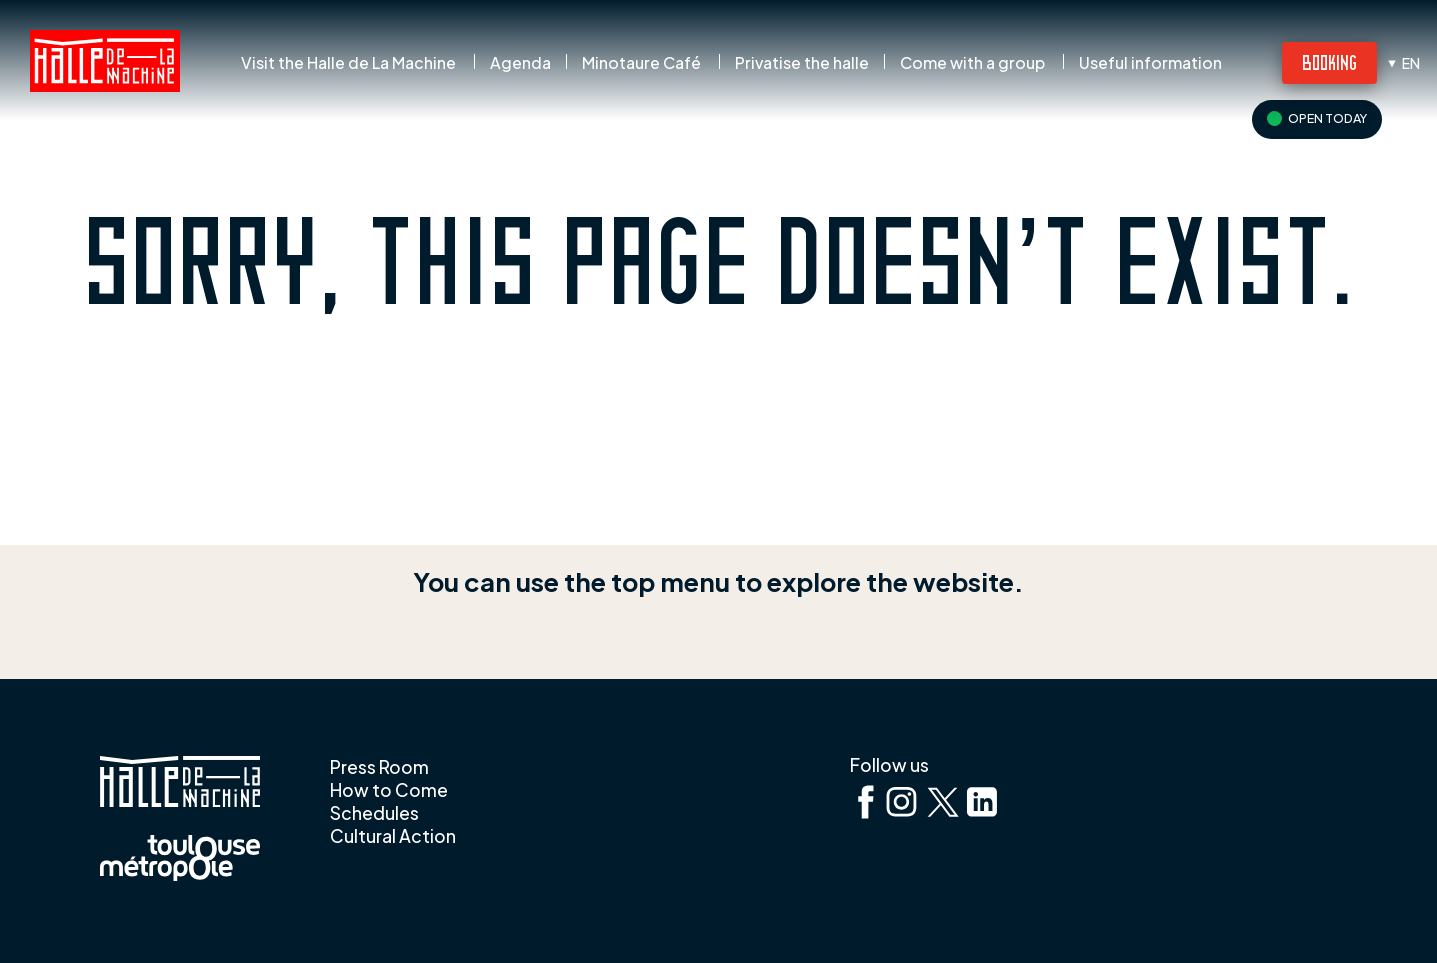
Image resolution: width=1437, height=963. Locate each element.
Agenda (520, 63)
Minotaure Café (641, 63)
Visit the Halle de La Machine (348, 63)
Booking (1329, 61)
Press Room (379, 767)
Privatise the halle (802, 63)
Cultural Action (393, 836)
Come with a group (972, 63)
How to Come (389, 790)
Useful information (1150, 63)
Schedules (374, 813)
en (1411, 63)
